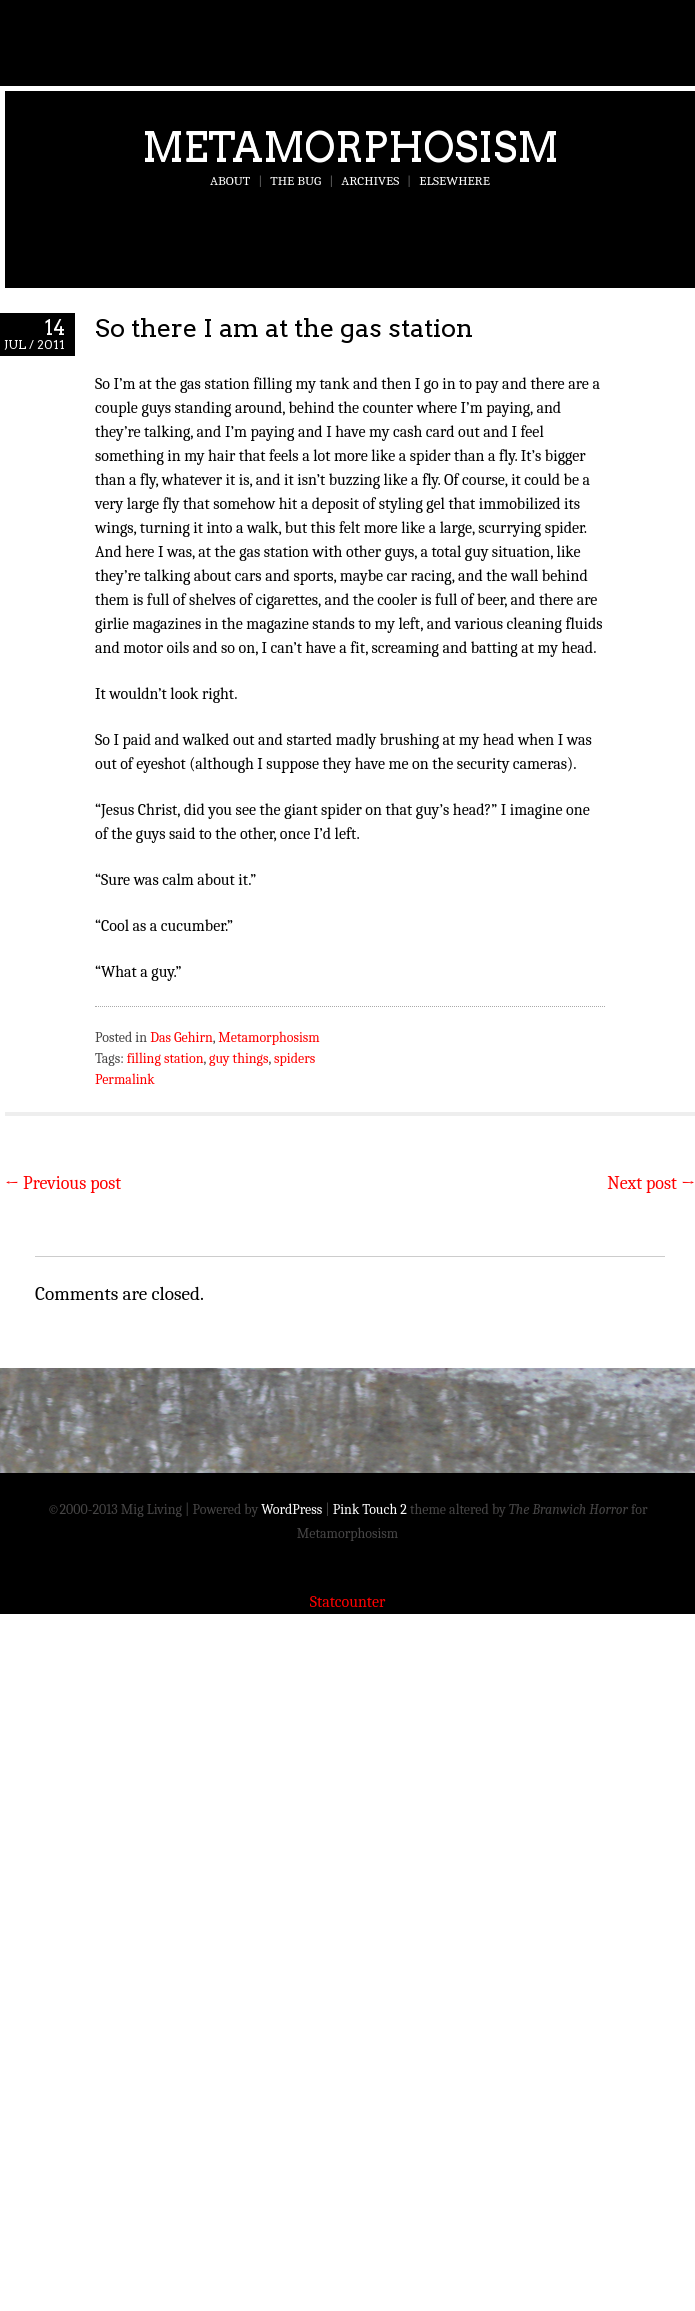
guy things (239, 1058)
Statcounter (348, 1602)
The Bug (295, 180)
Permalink (125, 1079)
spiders (294, 1058)
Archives (370, 180)
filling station (165, 1058)
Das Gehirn (181, 1037)
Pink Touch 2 (370, 1509)
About (230, 180)
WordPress (291, 1509)
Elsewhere (454, 180)
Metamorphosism (350, 147)
